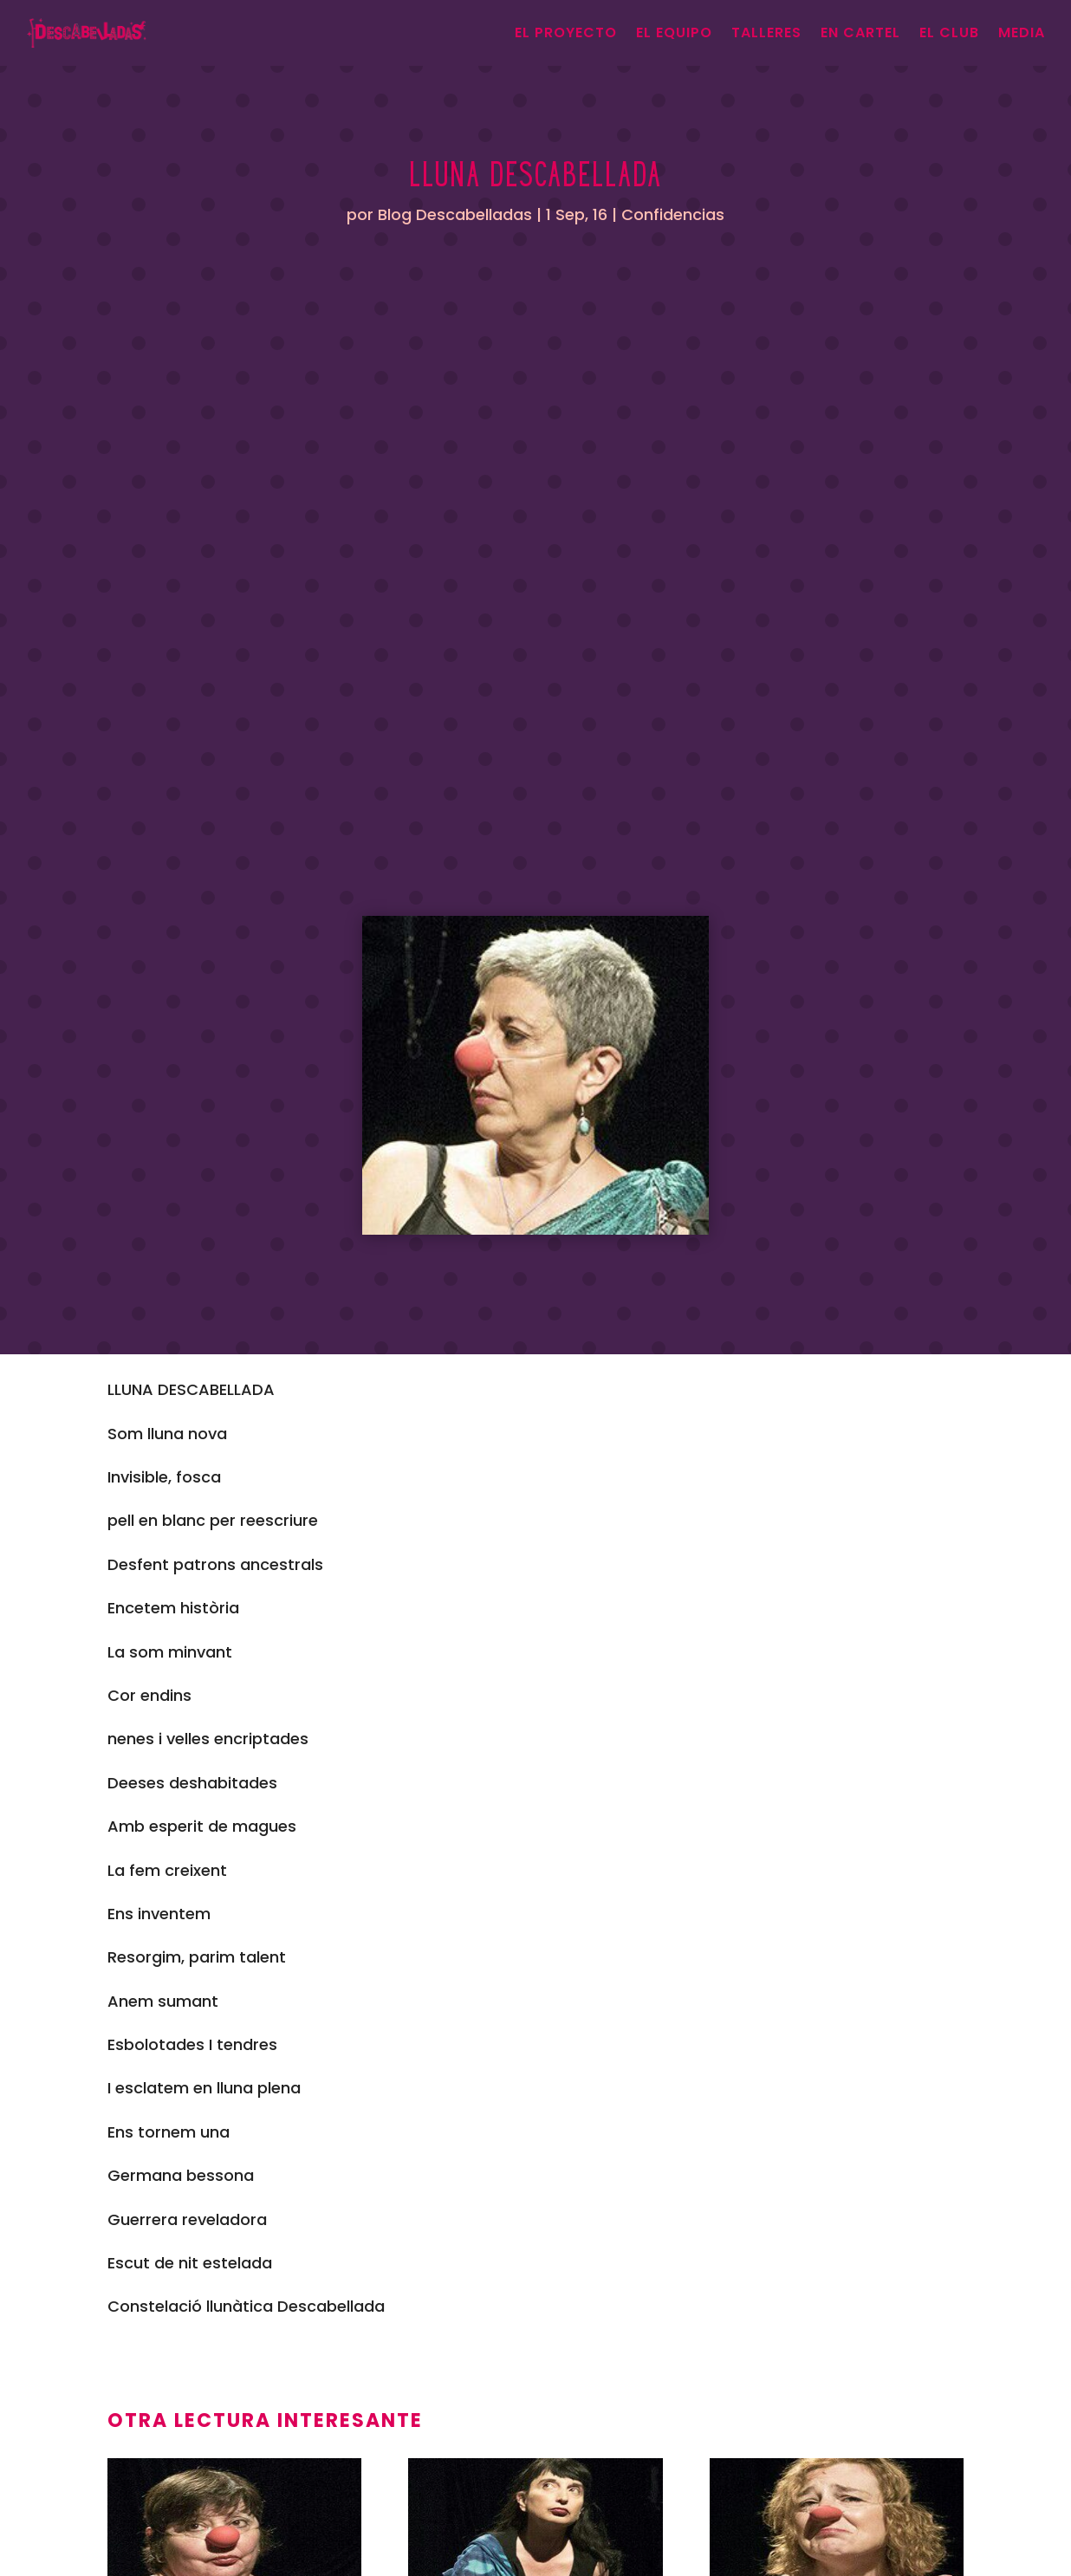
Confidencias (672, 214)
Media (1021, 32)
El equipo (674, 32)
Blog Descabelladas (455, 214)
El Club (949, 32)
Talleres (766, 32)
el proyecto (566, 32)
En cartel (860, 32)
